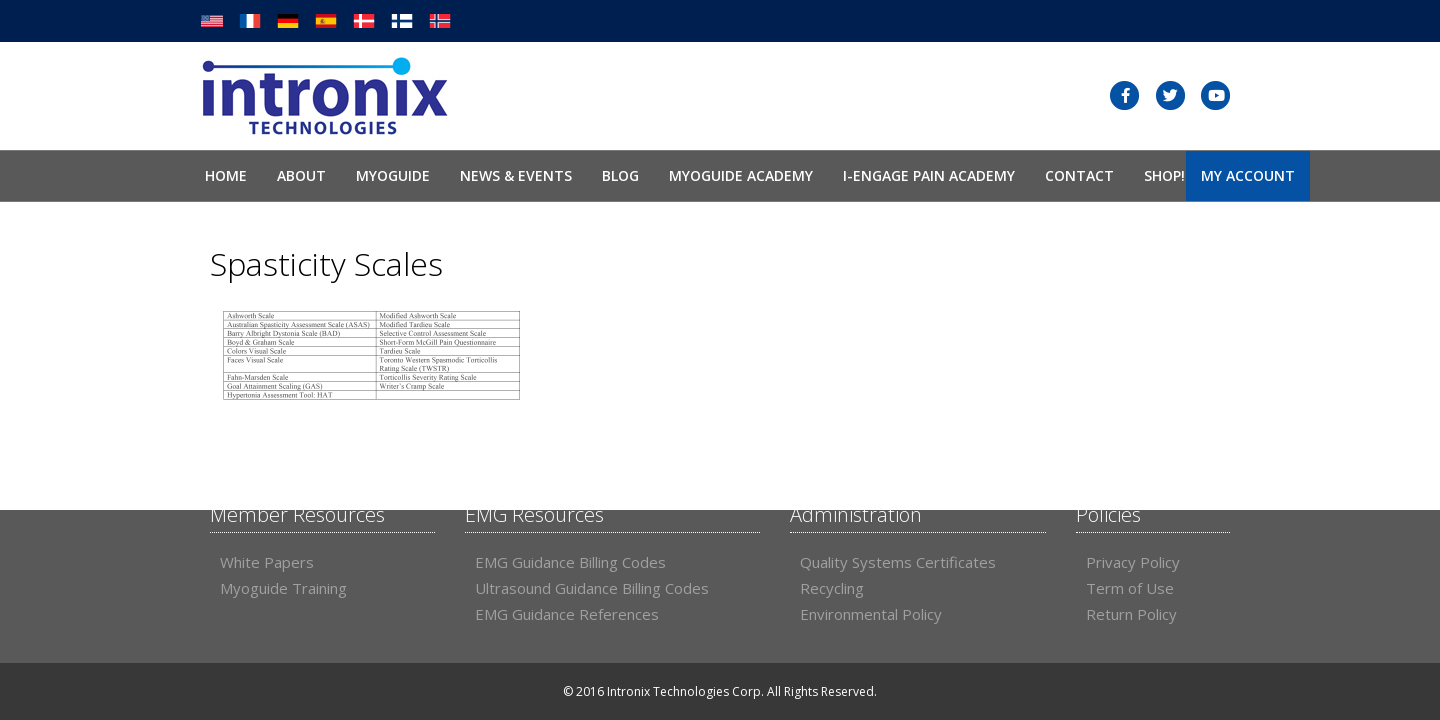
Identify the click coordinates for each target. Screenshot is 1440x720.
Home (226, 175)
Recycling (832, 588)
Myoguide (393, 175)
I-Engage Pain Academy (929, 175)
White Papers (267, 562)
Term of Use (1130, 588)
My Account (1248, 175)
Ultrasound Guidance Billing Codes (592, 588)
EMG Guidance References (567, 614)
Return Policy (1131, 614)
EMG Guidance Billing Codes (570, 562)
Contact (1079, 175)
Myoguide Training (283, 588)
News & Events (516, 175)
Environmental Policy (871, 614)
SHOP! (1164, 175)
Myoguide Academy (741, 175)
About (301, 175)
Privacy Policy (1133, 562)
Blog (620, 175)
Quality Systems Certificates (898, 562)
